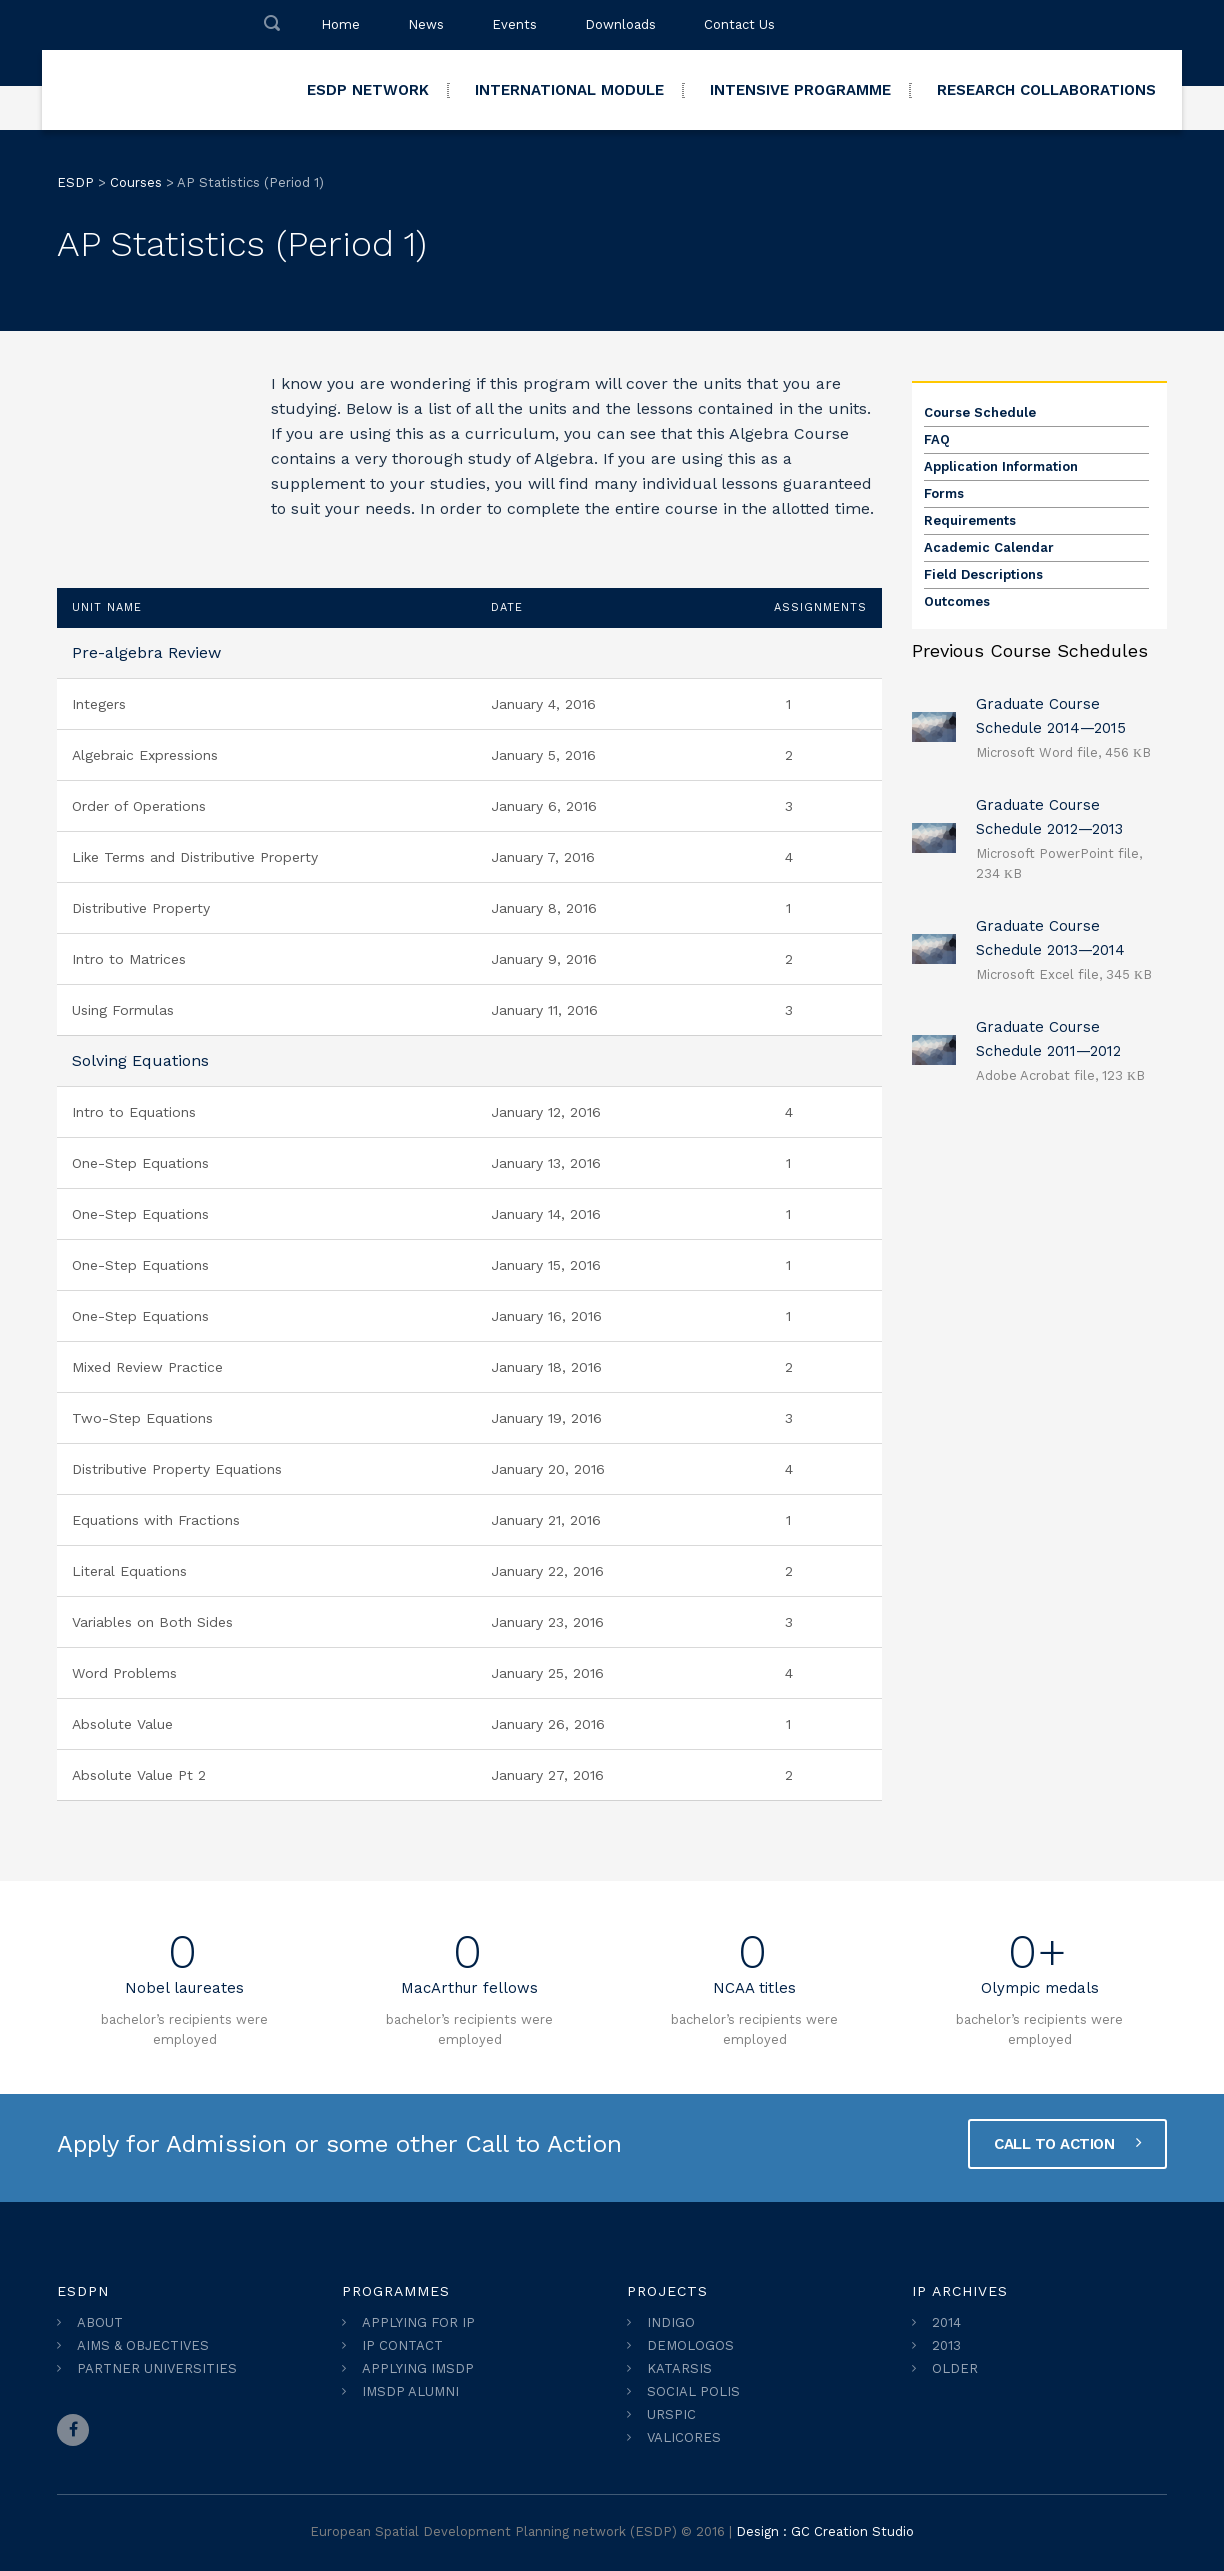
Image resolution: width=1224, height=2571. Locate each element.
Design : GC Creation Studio (825, 2531)
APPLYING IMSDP (418, 2368)
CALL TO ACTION (1067, 2143)
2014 (946, 2322)
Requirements (970, 520)
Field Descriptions (983, 574)
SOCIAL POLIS (693, 2391)
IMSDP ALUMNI (410, 2391)
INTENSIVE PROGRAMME (800, 90)
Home (340, 24)
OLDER (955, 2368)
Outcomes (957, 601)
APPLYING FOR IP (418, 2322)
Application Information (1001, 466)
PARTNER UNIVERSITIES (157, 2368)
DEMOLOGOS (690, 2345)
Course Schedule (980, 412)
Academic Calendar (989, 547)
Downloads (620, 24)
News (426, 24)
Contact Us (739, 24)
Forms (944, 493)
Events (514, 24)
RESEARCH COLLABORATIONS (1046, 90)
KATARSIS (679, 2368)
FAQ (937, 439)
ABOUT (100, 2322)
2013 (946, 2345)
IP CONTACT (402, 2345)
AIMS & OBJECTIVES (143, 2345)
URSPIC (671, 2414)
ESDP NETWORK (368, 90)
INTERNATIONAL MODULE (569, 90)
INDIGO (671, 2322)
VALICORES (684, 2437)
